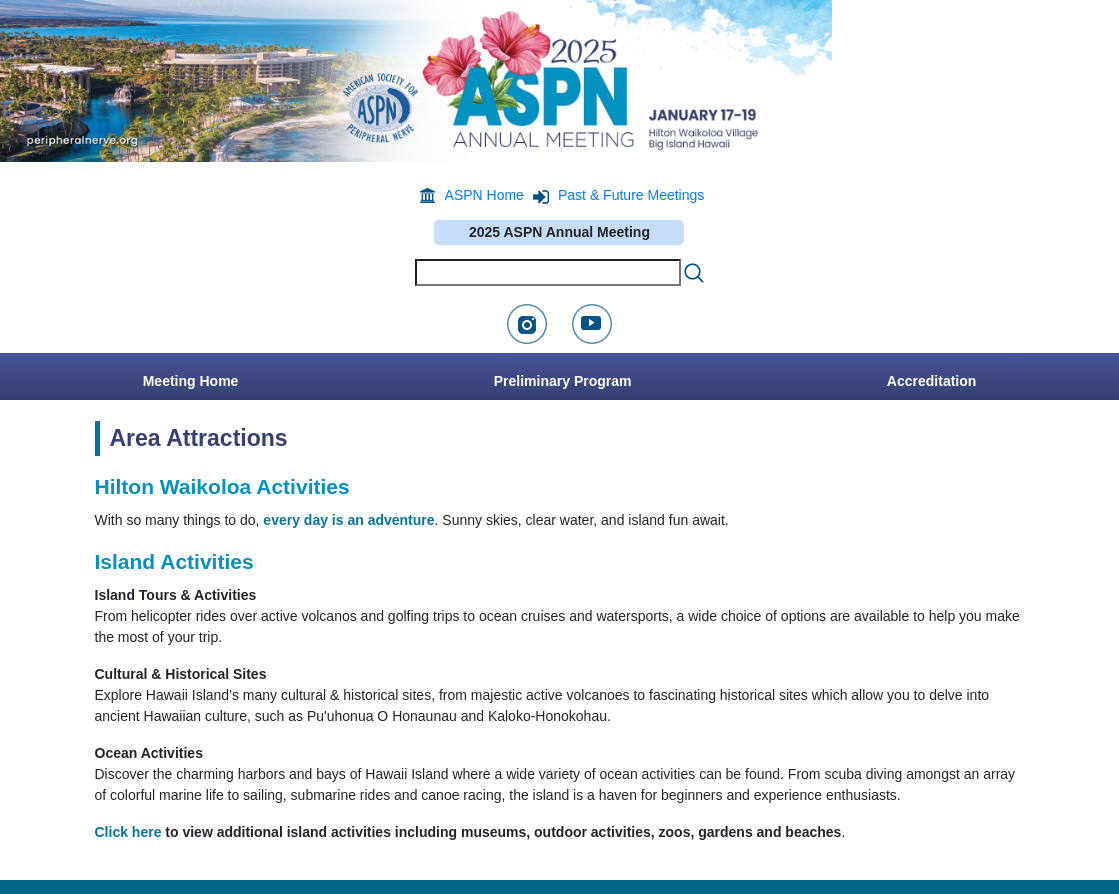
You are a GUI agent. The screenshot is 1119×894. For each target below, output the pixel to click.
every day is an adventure (348, 520)
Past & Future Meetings (631, 195)
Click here (128, 832)
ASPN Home (484, 195)
